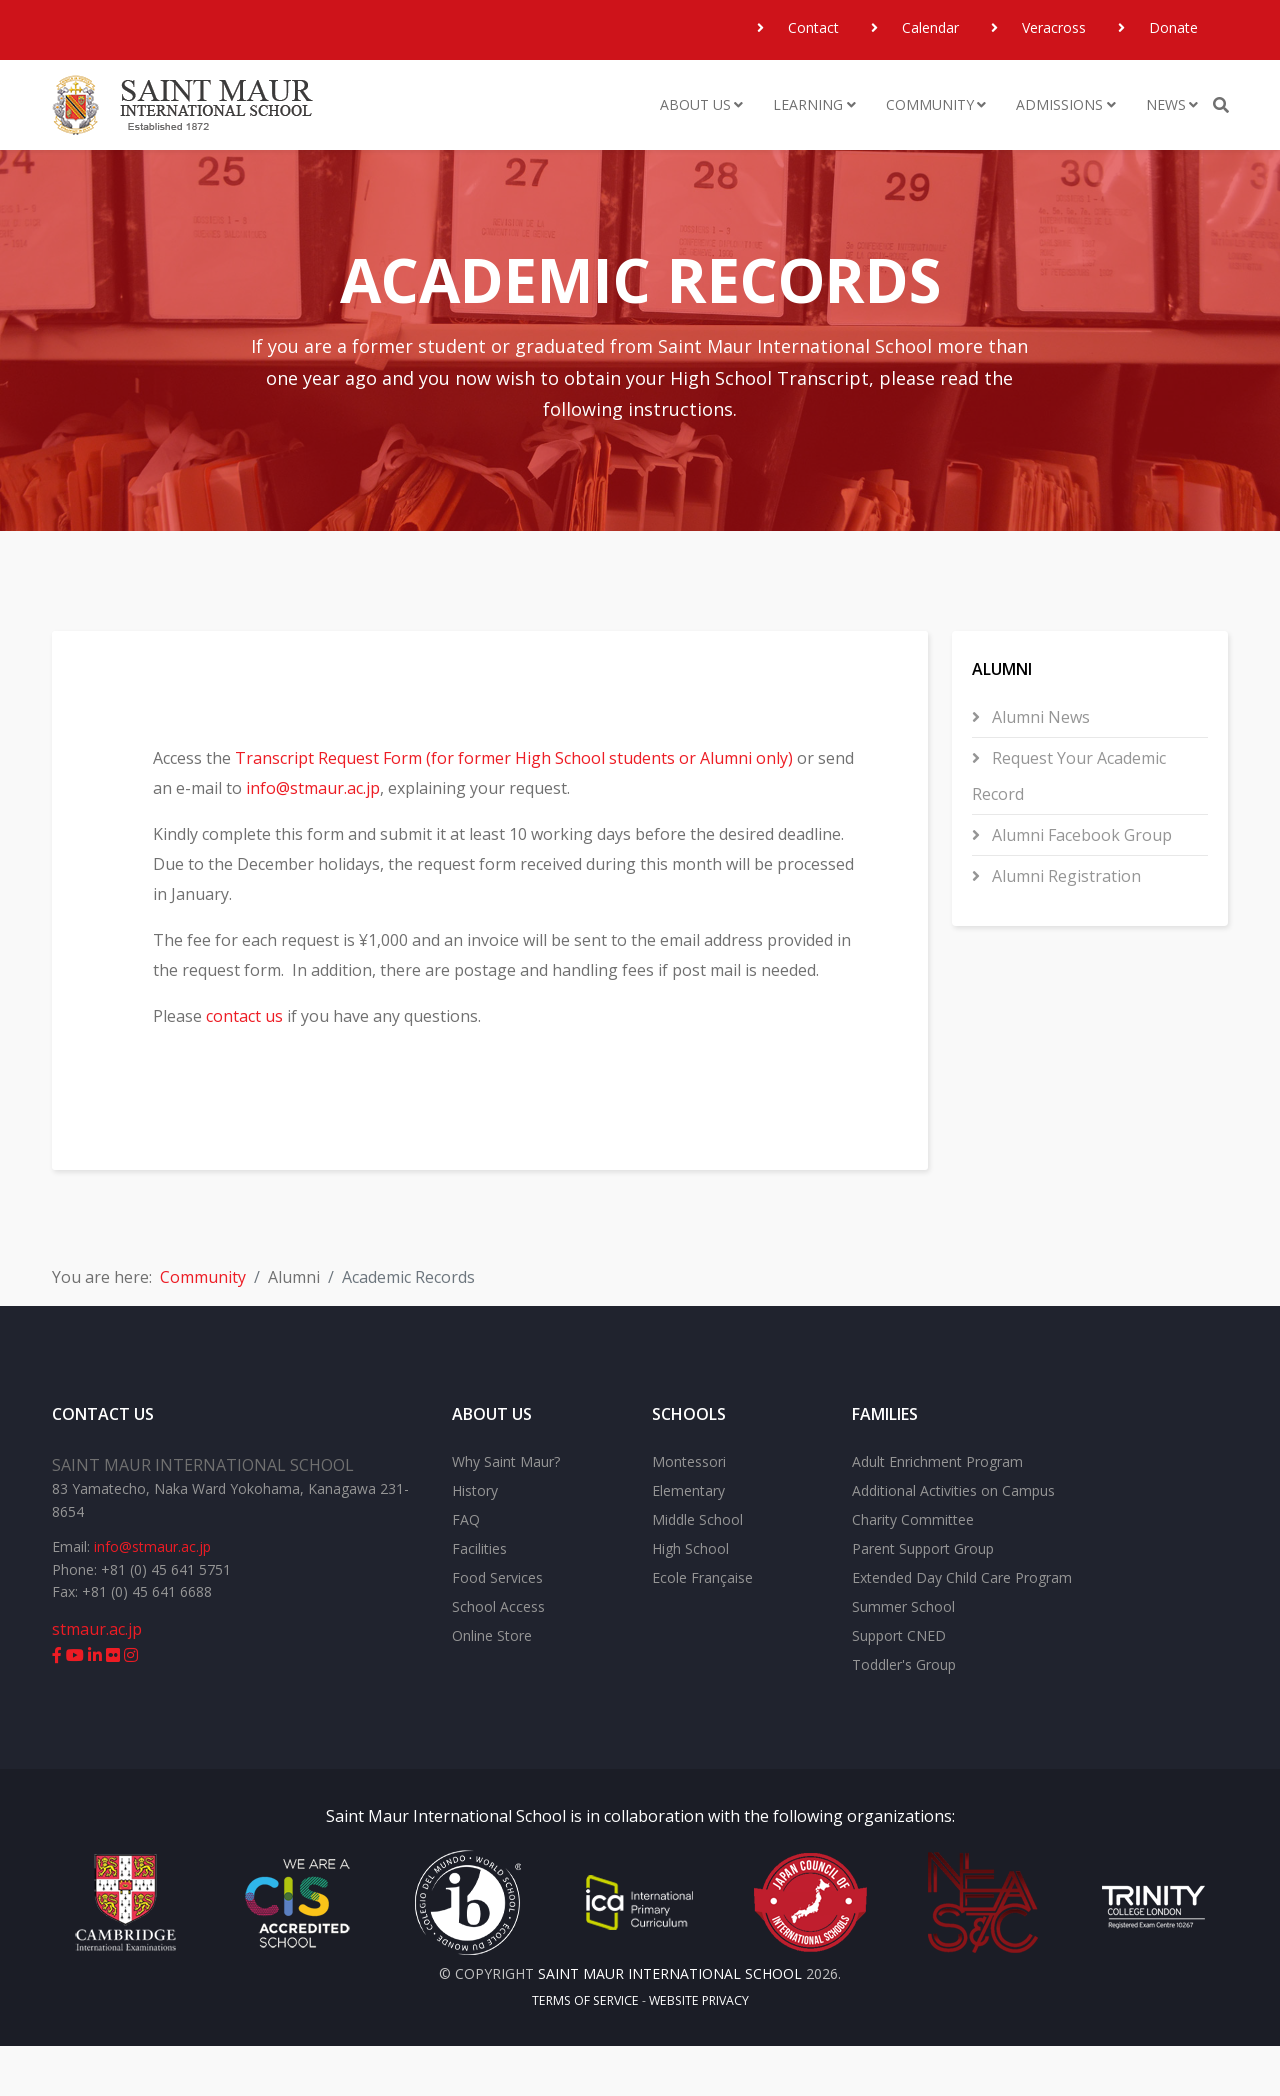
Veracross (1052, 27)
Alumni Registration (1064, 876)
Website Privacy (699, 2050)
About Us (695, 104)
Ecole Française (702, 1627)
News (1166, 104)
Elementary (688, 1540)
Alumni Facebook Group (1080, 835)
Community (930, 104)
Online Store (492, 1685)
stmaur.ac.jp (97, 1678)
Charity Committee (913, 1569)
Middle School (697, 1569)
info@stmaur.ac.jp (370, 788)
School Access (498, 1656)
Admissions (1059, 104)
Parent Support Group (923, 1598)
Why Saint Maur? (506, 1511)
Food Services (497, 1627)
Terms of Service (585, 2050)
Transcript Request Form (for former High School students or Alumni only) (531, 758)
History (475, 1540)
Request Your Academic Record (1069, 776)
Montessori (689, 1511)
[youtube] (75, 1704)
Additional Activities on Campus (953, 1540)
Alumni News (1039, 717)
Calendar (928, 27)
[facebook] (57, 1704)
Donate (1171, 27)
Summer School (903, 1656)
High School (690, 1598)
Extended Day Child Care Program (962, 1627)
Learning (808, 104)
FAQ (466, 1569)
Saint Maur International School (446, 1866)
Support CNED (899, 1685)
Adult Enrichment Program (937, 1511)
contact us (261, 1046)
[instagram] (131, 1704)
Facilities (479, 1598)
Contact (811, 27)
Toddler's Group (904, 1714)
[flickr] (113, 1704)
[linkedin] (95, 1704)
